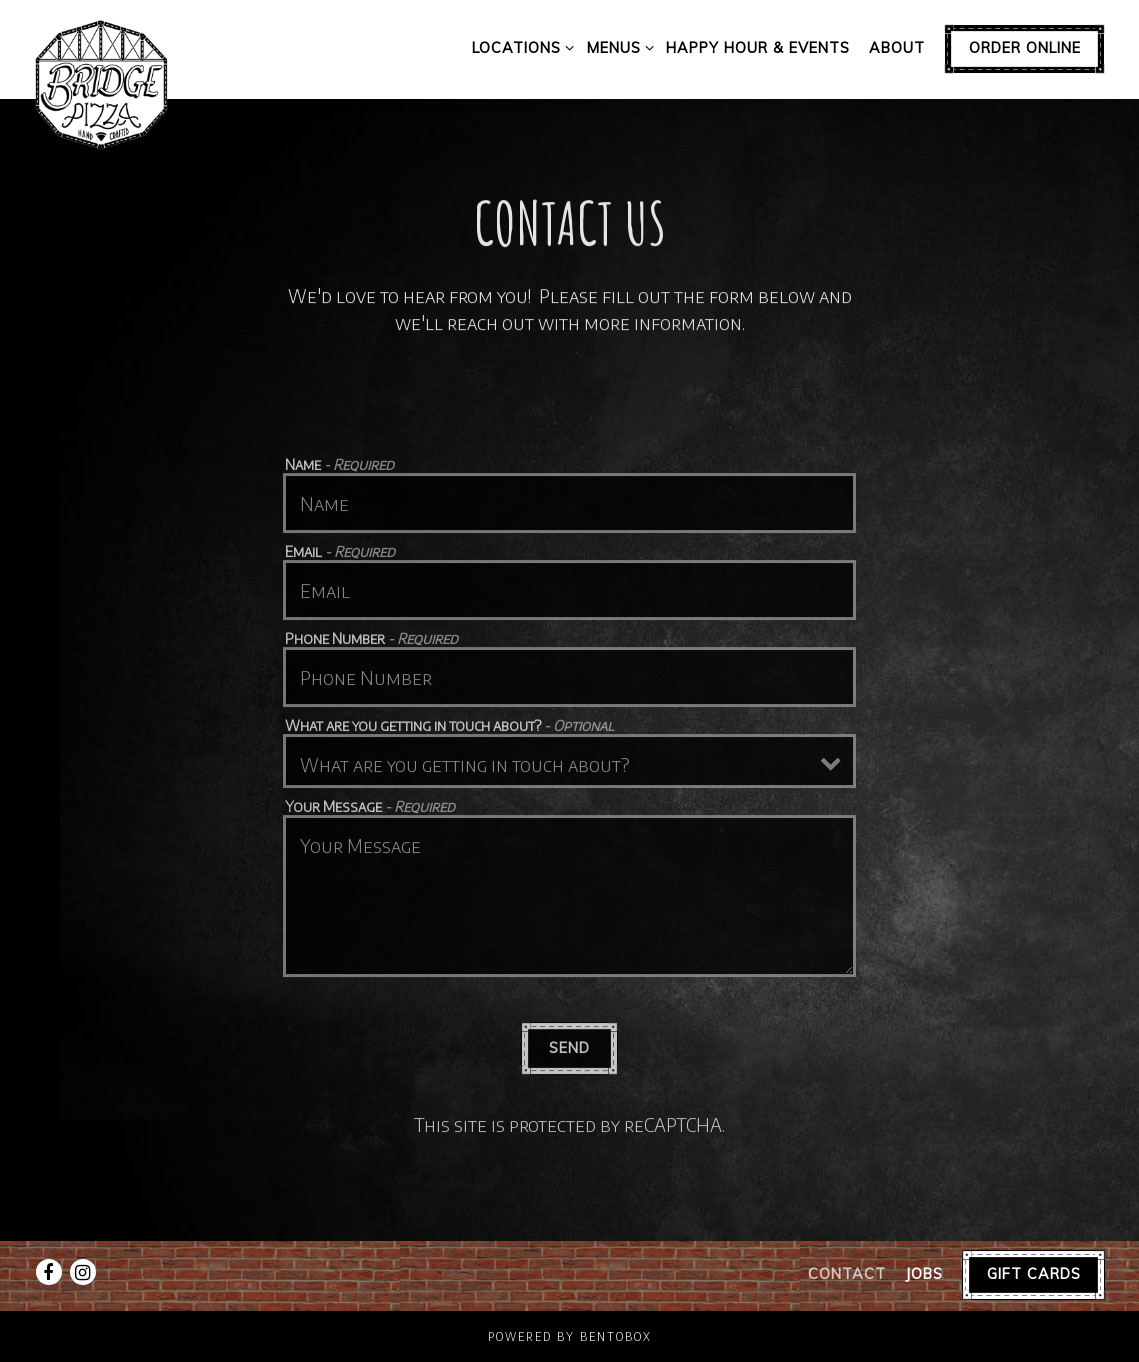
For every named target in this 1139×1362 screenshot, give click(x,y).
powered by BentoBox (570, 1336)
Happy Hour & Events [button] (758, 48)
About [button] (897, 48)
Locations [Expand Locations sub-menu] (519, 47)
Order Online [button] (1025, 48)
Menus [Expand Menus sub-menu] (617, 47)
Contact (847, 1274)
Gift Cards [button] (1034, 1274)
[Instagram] (83, 1272)
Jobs (924, 1274)
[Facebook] (49, 1272)
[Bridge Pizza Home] (102, 83)
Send (569, 1052)
